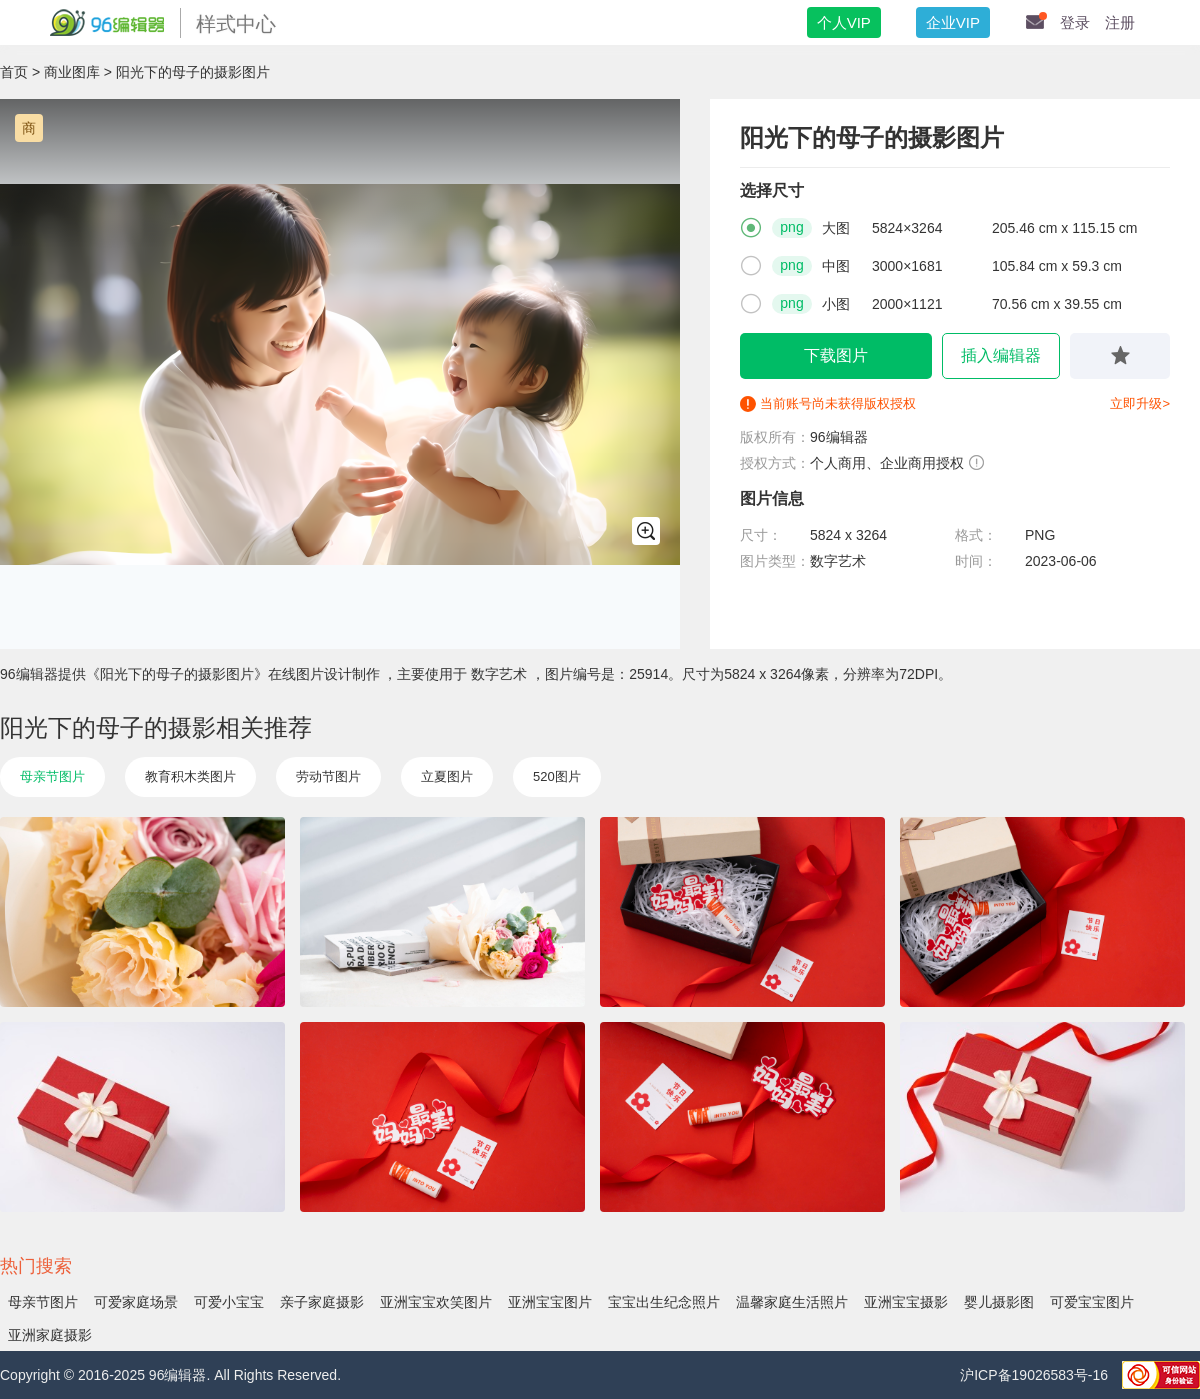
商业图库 (72, 72)
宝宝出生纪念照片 (664, 1302)
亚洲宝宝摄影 (906, 1302)
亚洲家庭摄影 (50, 1335)
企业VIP (953, 22)
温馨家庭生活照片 (792, 1302)
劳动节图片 (328, 776)
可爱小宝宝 (229, 1302)
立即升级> (1140, 403)
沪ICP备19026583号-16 (1036, 1375)
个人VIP (844, 22)
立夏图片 (447, 776)
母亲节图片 (52, 776)
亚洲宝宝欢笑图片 (436, 1302)
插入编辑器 (1001, 355)
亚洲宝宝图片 (550, 1302)
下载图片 (836, 355)
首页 (14, 72)
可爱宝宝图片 (1092, 1302)
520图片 (557, 776)
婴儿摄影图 (999, 1302)
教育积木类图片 (190, 776)
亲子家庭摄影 (322, 1302)
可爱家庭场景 (136, 1302)
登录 (1075, 22)
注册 (1120, 22)
